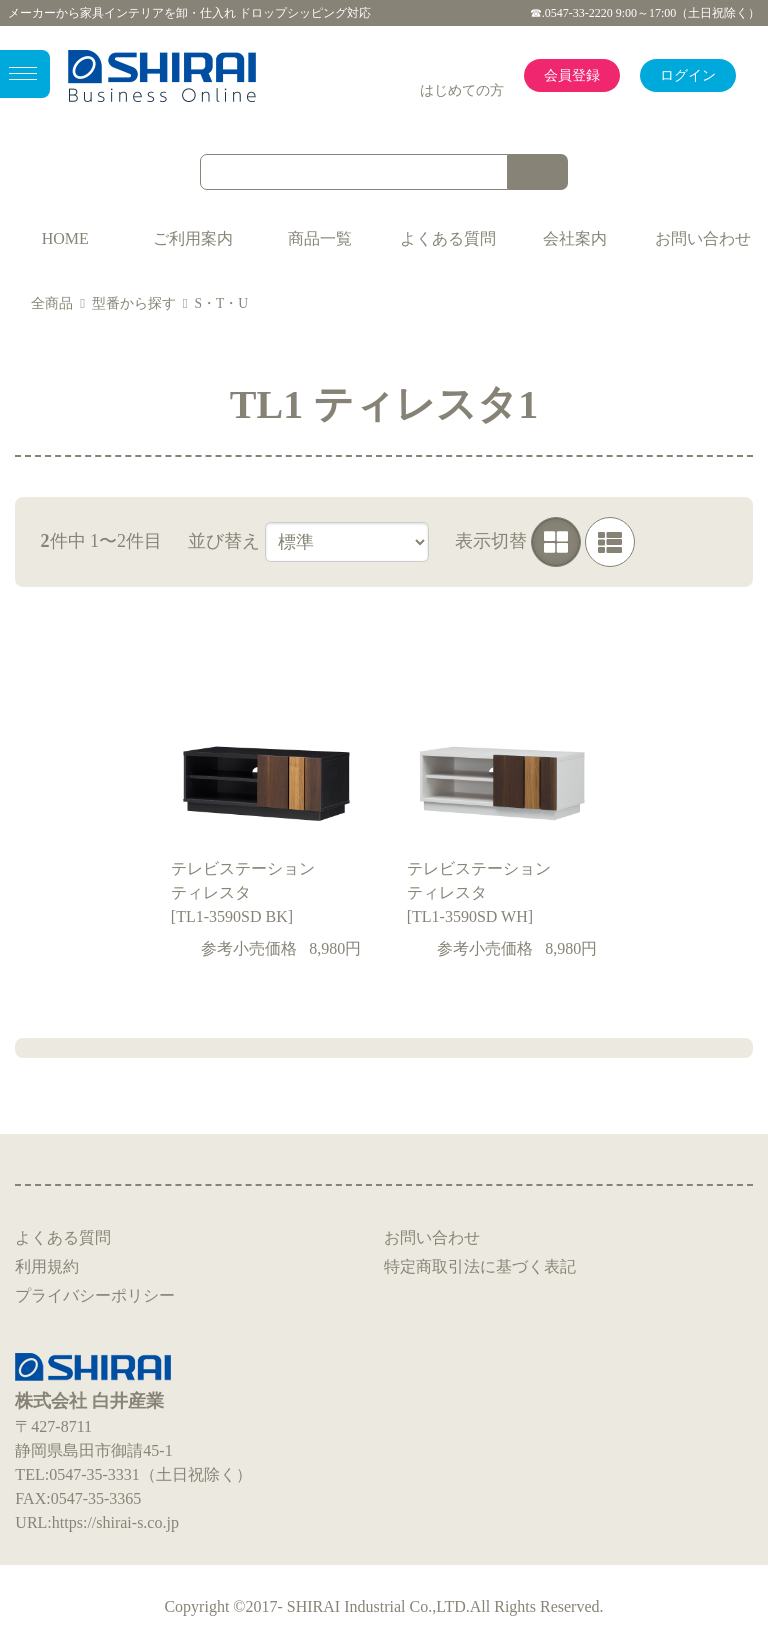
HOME (65, 238)
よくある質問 (448, 238)
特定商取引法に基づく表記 (480, 1266)
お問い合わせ (703, 238)
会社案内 (575, 238)
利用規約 (47, 1266)
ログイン (688, 75)
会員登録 (572, 75)
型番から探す (134, 303)
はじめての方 (462, 90)
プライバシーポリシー (95, 1295)
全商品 (52, 303)
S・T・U (221, 303)
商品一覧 (320, 238)
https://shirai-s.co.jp (115, 1522)
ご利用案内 (193, 238)
